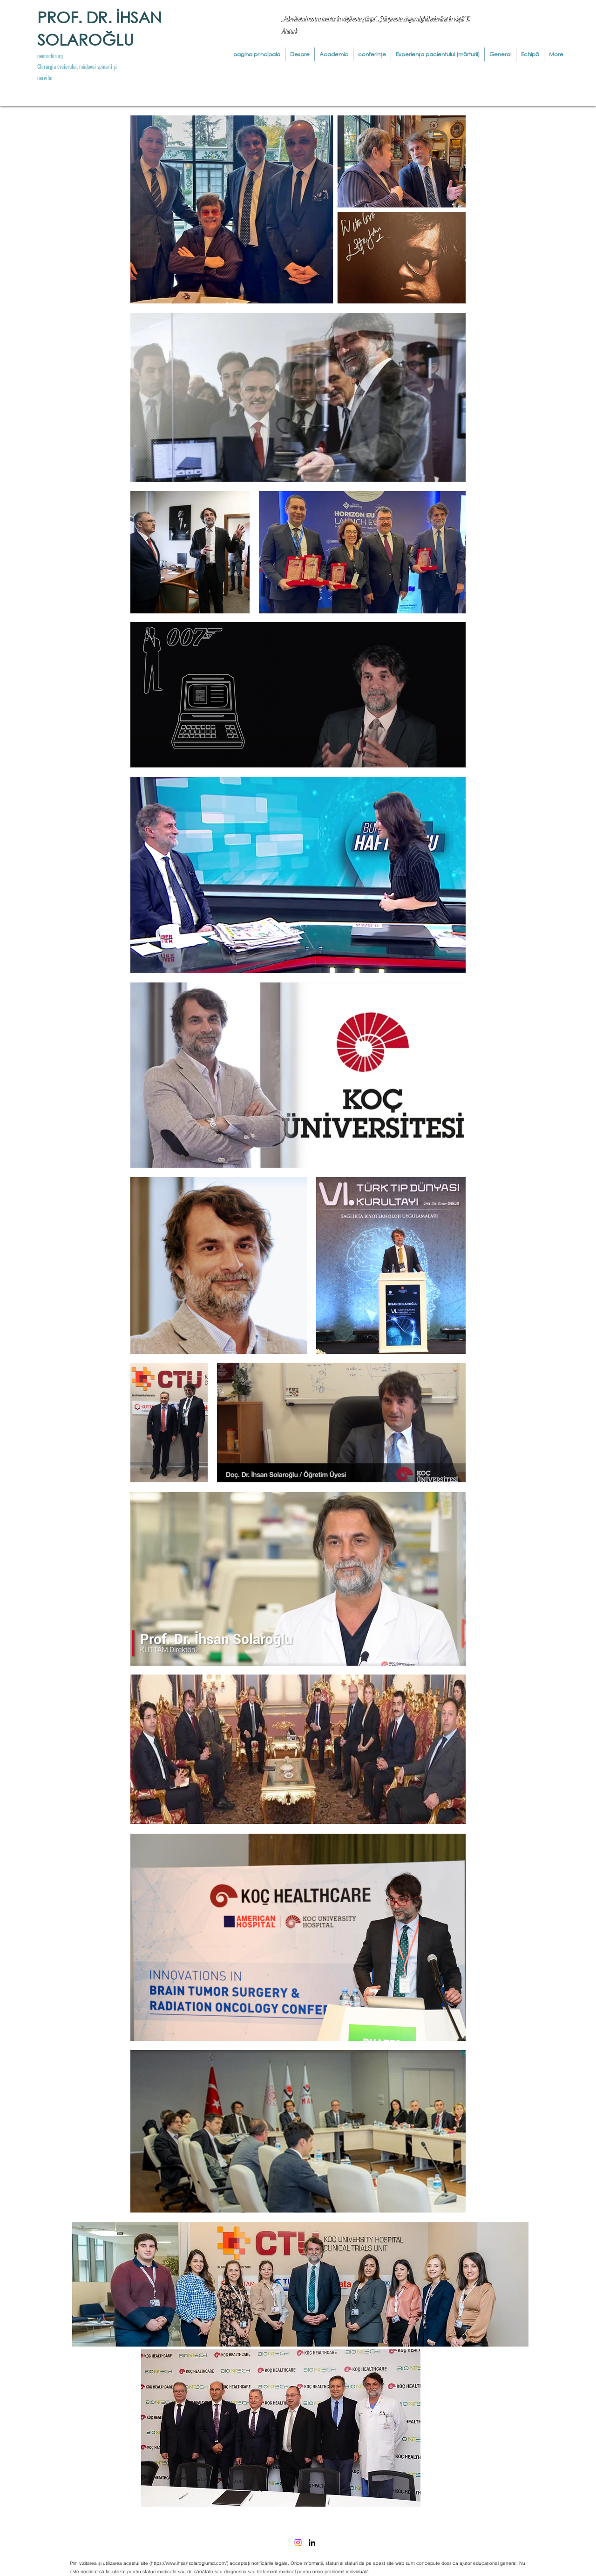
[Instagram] (298, 2542)
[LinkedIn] (312, 2542)
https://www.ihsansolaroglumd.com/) (189, 2563)
